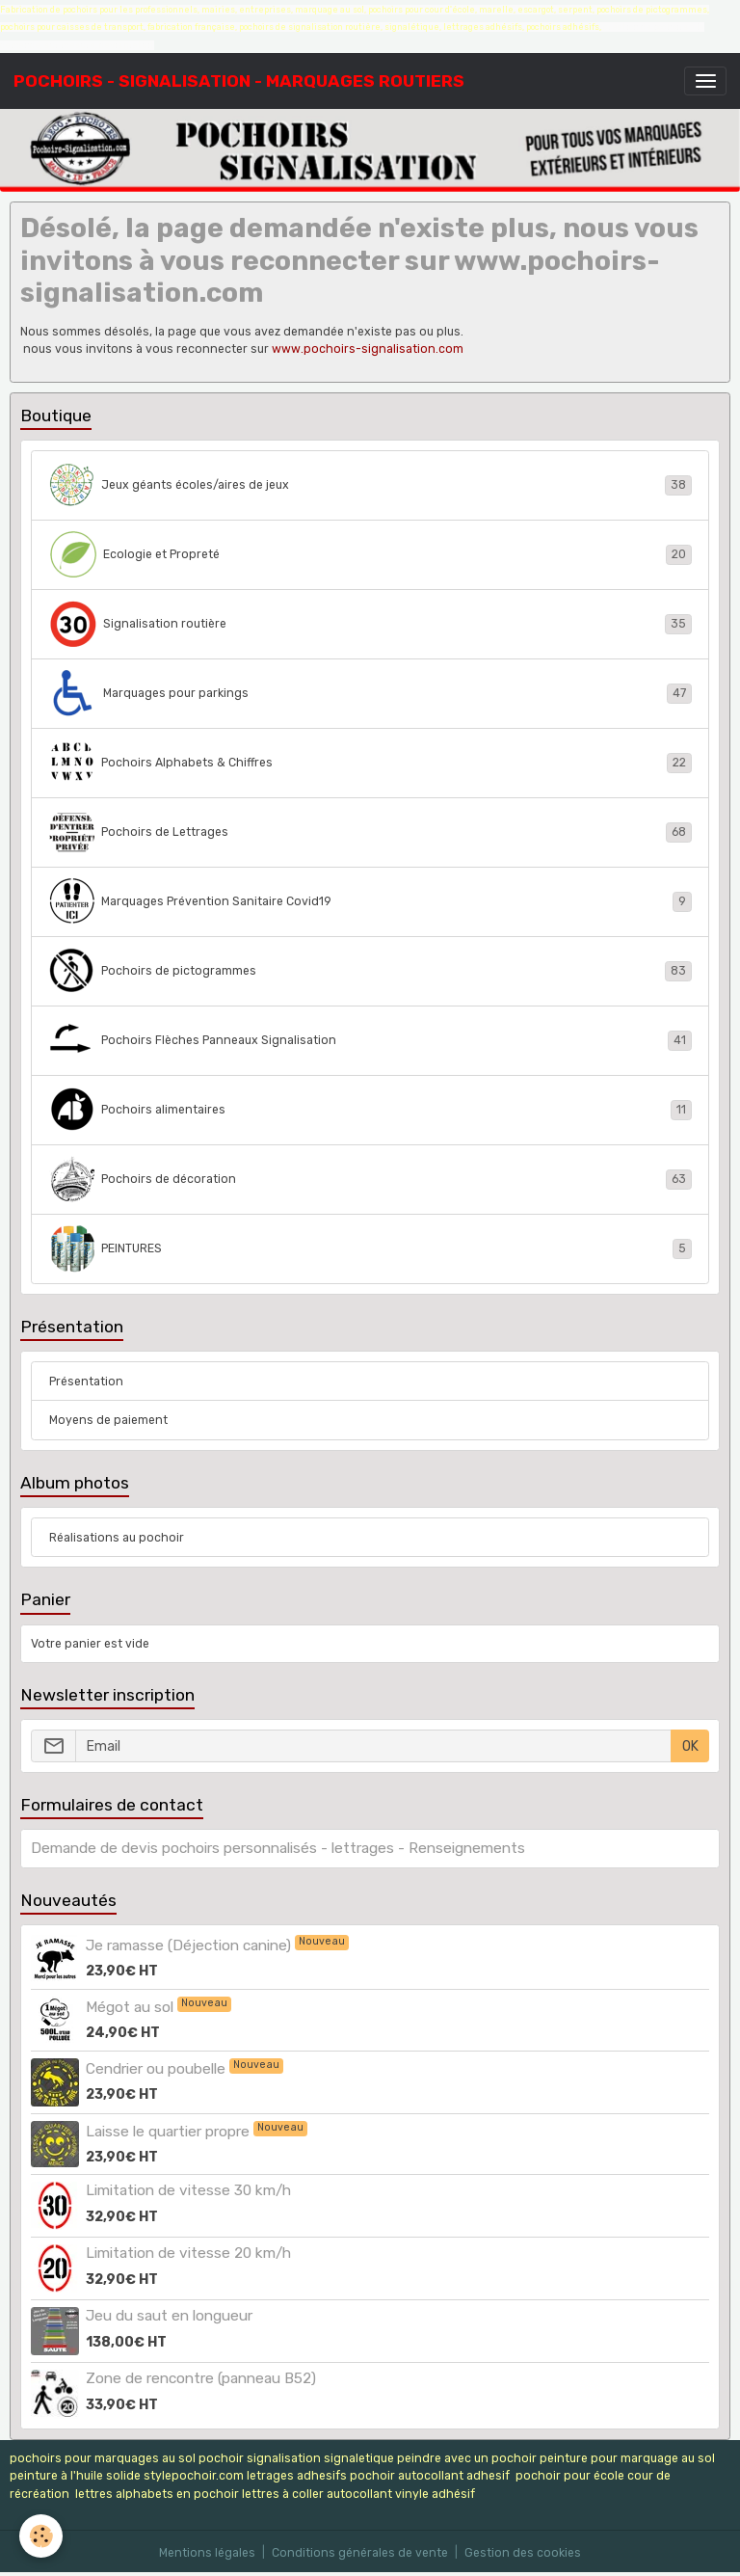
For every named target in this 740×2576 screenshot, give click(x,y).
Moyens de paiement (108, 1420)
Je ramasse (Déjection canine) (190, 1945)
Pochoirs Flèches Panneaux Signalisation (370, 1040)
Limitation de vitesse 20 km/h (188, 2253)
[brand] (238, 81)
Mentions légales (207, 2553)
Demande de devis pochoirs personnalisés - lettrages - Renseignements (278, 1848)
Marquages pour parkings (370, 693)
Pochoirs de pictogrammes (370, 971)
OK (690, 1746)
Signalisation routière (370, 624)
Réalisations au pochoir (116, 1537)
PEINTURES (370, 1248)
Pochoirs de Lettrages (370, 832)
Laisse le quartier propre (169, 2131)
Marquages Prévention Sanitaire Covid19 (370, 901)
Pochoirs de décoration (370, 1179)
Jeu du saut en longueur (169, 2315)
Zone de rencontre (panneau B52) (201, 2378)
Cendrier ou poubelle (157, 2069)
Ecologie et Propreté (370, 554)
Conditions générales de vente (360, 2553)
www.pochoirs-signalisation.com (367, 349)
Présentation (86, 1381)
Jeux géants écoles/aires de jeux (370, 485)
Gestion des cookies (522, 2553)
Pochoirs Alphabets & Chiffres (370, 762)
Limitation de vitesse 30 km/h (188, 2190)
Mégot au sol (131, 2007)
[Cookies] (41, 2536)
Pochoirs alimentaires (370, 1110)
